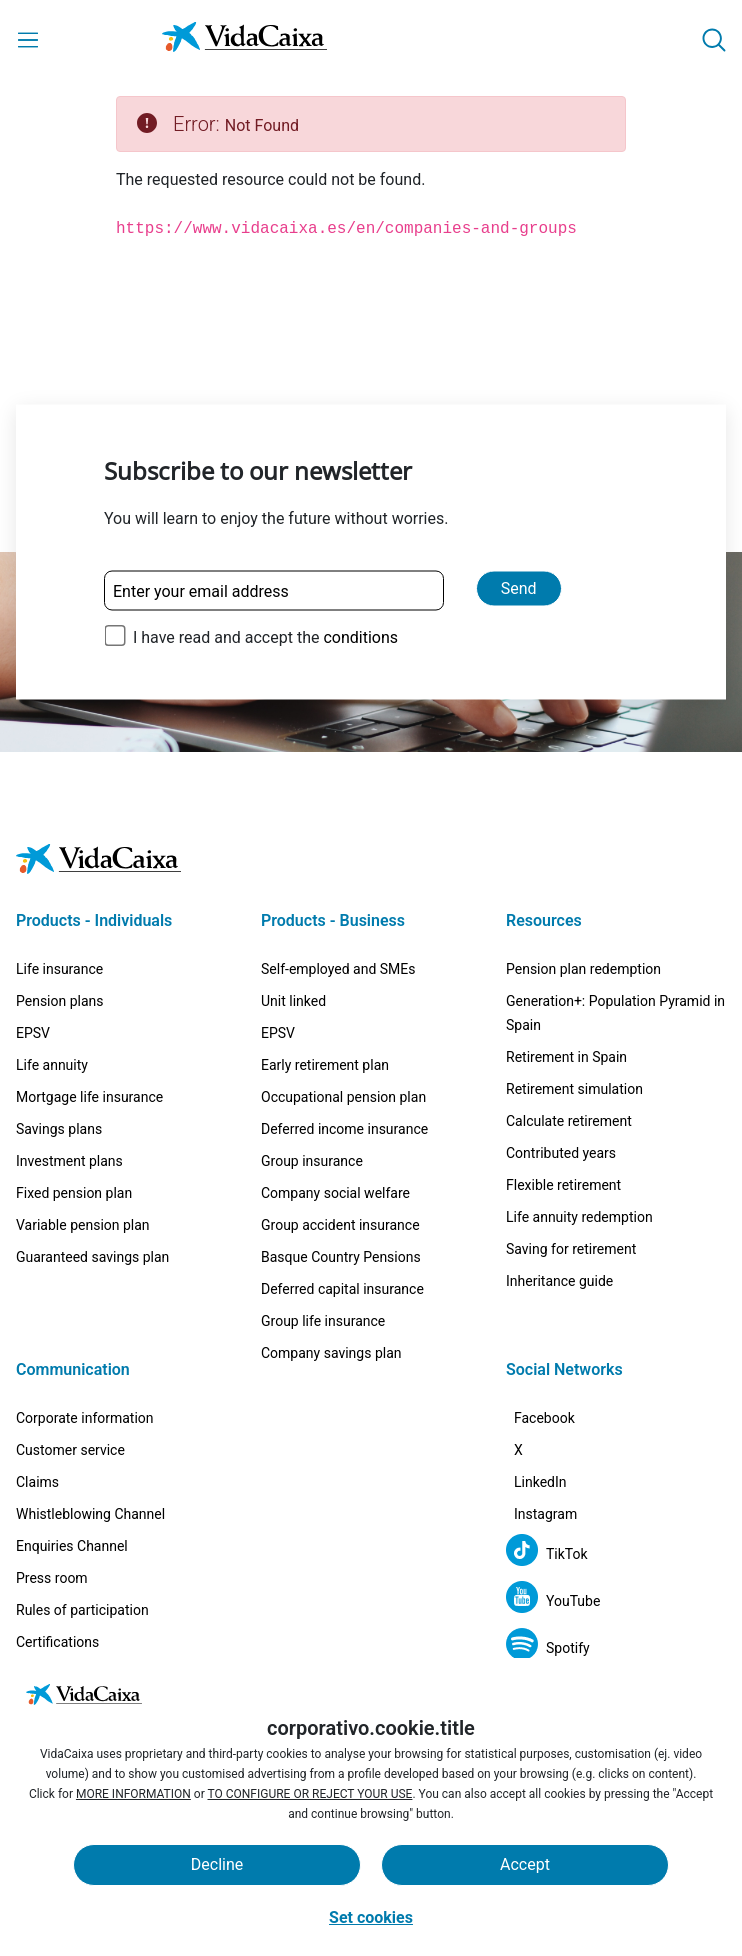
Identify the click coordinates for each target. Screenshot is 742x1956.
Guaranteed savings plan (92, 1197)
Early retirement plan (325, 1005)
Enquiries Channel (72, 1486)
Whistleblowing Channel (90, 1454)
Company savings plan (331, 1293)
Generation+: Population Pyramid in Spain (615, 953)
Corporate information (85, 1358)
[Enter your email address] (274, 591)
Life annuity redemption (579, 1157)
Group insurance (312, 1101)
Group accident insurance (340, 1165)
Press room (52, 1518)
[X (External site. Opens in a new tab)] (530, 1412)
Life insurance (59, 909)
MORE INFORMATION (133, 1794)
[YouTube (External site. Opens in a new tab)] (553, 1600)
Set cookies (371, 1917)
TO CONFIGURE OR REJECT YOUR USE (310, 1794)
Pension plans (60, 941)
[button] (714, 40)
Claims (37, 1422)
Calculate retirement (569, 1061)
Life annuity (52, 1005)
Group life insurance (323, 1261)
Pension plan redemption (583, 909)
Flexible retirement (563, 1125)
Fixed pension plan (74, 1133)
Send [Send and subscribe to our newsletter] (519, 588)
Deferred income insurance (344, 1069)
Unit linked (293, 941)
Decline (217, 1864)
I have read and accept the (265, 637)
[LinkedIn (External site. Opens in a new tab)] (552, 1459)
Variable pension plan (83, 1165)
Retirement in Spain (566, 997)
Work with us (56, 1614)
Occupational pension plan (343, 1037)
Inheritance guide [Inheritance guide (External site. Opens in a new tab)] (559, 1221)
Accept (525, 1864)
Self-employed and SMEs (338, 909)
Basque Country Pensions (341, 1197)
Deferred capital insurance (342, 1229)
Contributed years (561, 1093)
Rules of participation (82, 1550)
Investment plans (69, 1101)
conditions (360, 637)
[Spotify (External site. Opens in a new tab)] (548, 1647)
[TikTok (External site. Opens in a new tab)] (547, 1553)
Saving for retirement (571, 1189)
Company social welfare (335, 1133)
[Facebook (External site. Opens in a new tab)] (556, 1365)
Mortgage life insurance (89, 1037)
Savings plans (59, 1069)
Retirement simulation (574, 1029)
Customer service (70, 1390)
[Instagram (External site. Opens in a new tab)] (557, 1506)
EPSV (33, 973)
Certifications (57, 1582)
